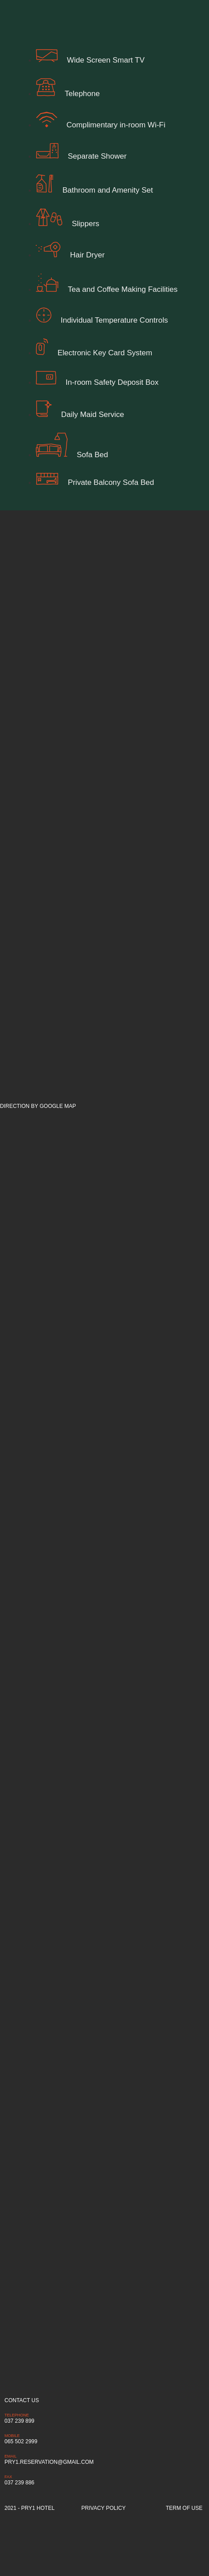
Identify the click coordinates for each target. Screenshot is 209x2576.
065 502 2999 (20, 2441)
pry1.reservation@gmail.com (49, 2462)
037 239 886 (19, 2482)
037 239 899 (19, 2421)
